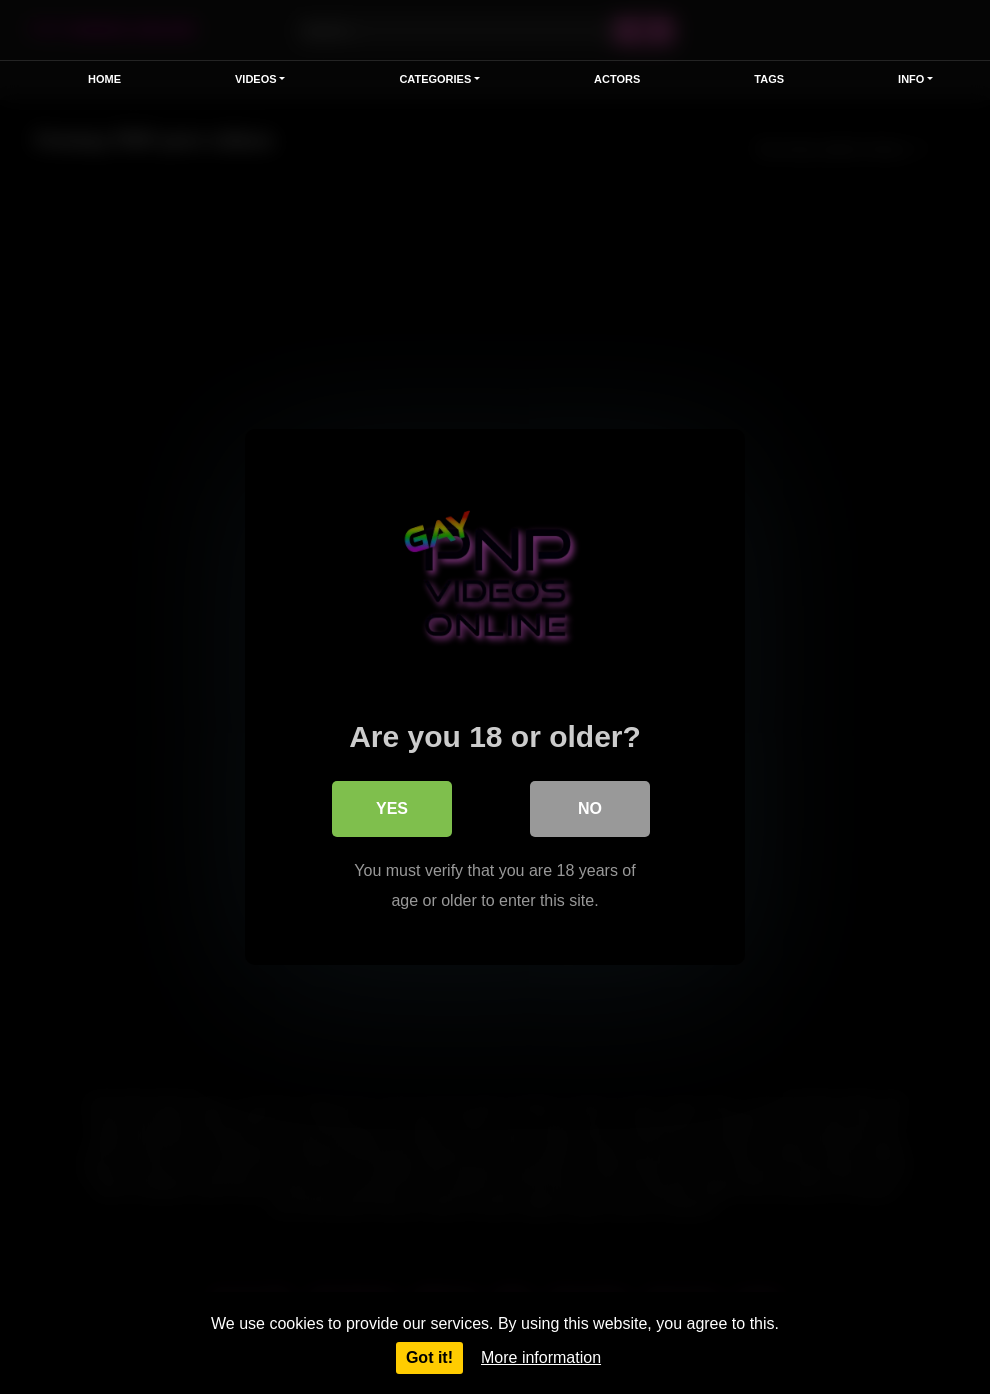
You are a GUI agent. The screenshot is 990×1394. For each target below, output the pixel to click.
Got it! (429, 1357)
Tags (769, 79)
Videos (256, 79)
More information (541, 1357)
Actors (617, 79)
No (590, 808)
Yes (392, 808)
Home (104, 79)
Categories (435, 79)
